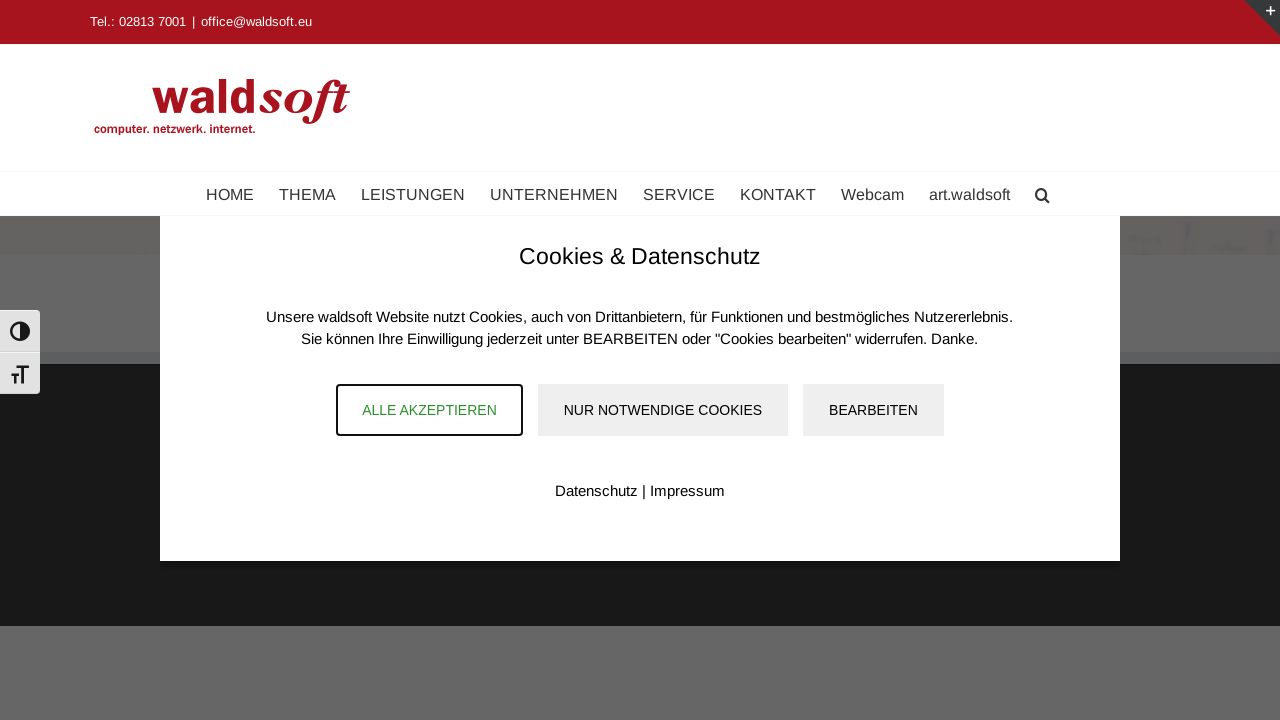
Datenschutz (596, 490)
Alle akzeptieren (429, 410)
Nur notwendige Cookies (663, 410)
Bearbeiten (873, 410)
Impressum (687, 490)
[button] (1106, 193)
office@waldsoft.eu (256, 21)
